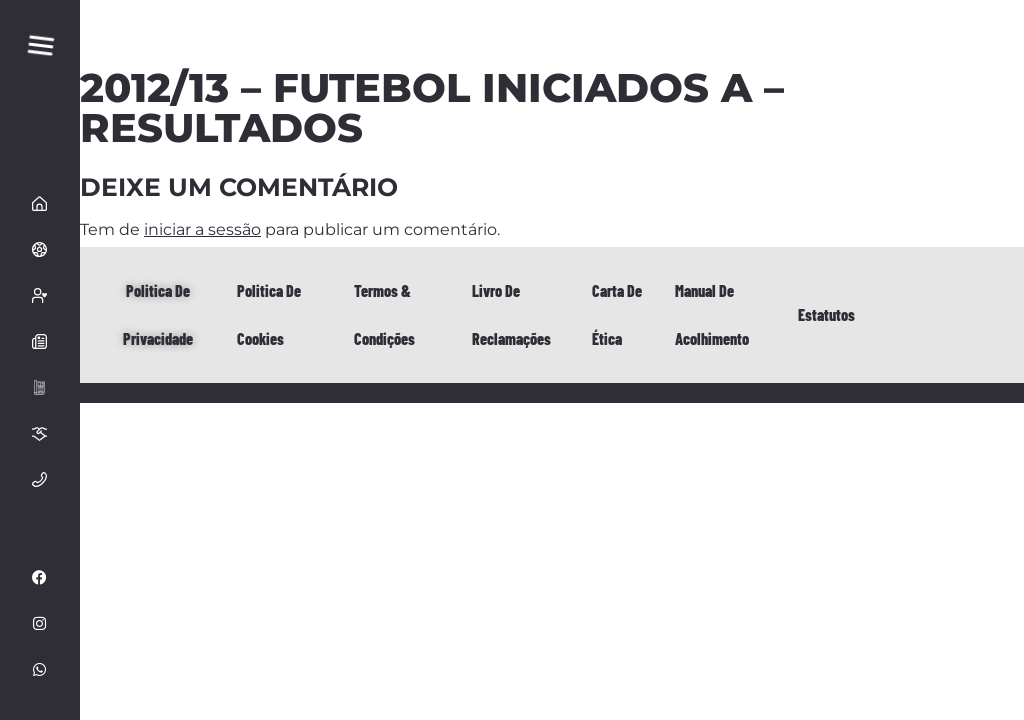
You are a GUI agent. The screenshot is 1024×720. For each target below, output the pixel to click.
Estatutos (826, 314)
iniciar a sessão (202, 229)
